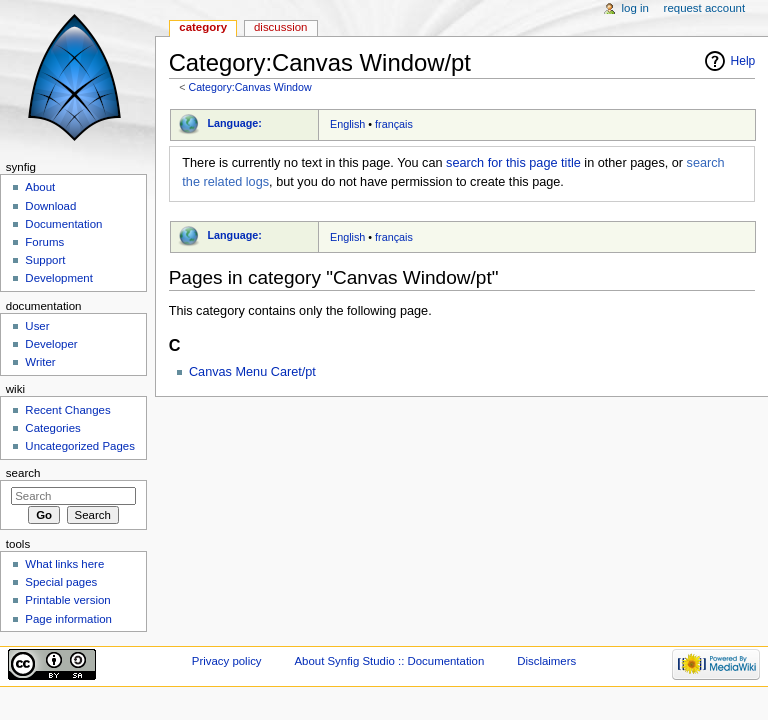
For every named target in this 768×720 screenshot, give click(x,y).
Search (23, 473)
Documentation (63, 224)
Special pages (61, 582)
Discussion (280, 27)
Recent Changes (67, 410)
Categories (52, 428)
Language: (234, 123)
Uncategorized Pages (80, 446)
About (40, 187)
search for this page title (513, 163)
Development (58, 278)
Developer (51, 344)
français (394, 124)
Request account (705, 8)
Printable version (67, 600)
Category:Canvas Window (249, 87)
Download (50, 206)
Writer (40, 362)
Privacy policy (227, 661)
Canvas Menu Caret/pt (252, 372)
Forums (44, 242)
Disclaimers (546, 661)
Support (45, 260)
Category (203, 27)
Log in (635, 8)
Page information (68, 619)
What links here (64, 564)
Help (743, 61)
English (347, 124)
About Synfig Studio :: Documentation (389, 661)
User (37, 326)
